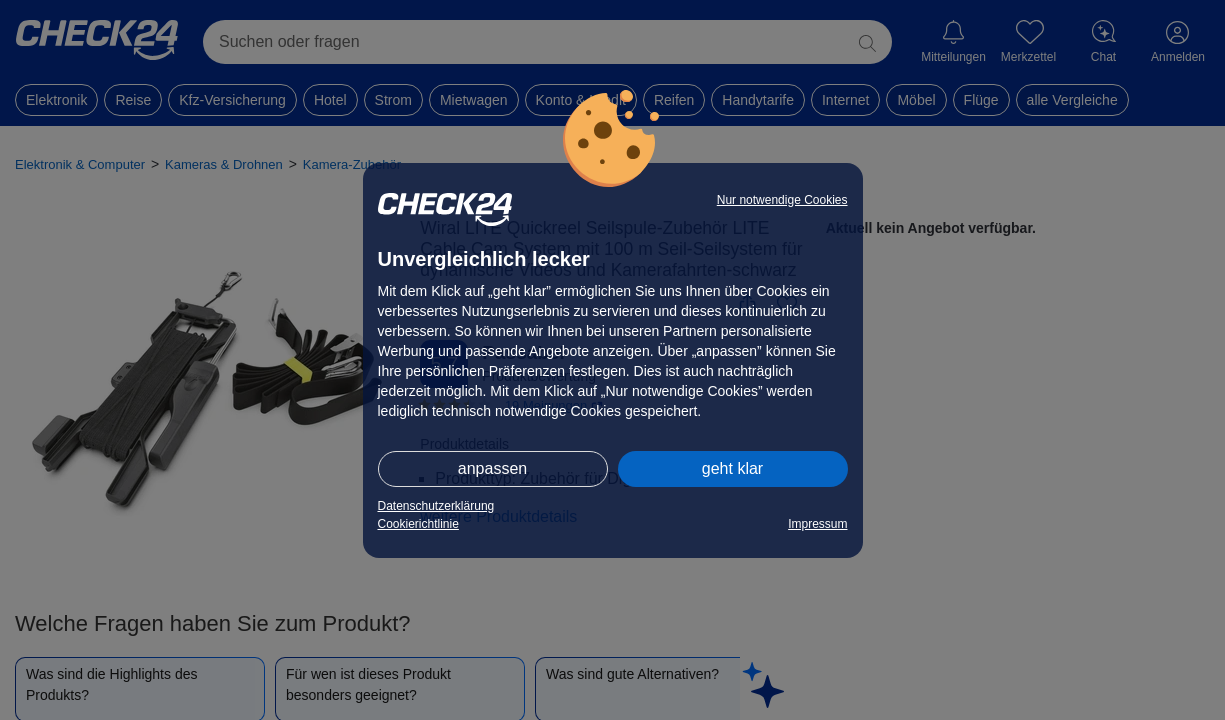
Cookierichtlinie (418, 524)
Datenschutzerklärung (436, 506)
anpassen (492, 468)
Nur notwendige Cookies (782, 200)
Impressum (817, 524)
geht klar (732, 468)
